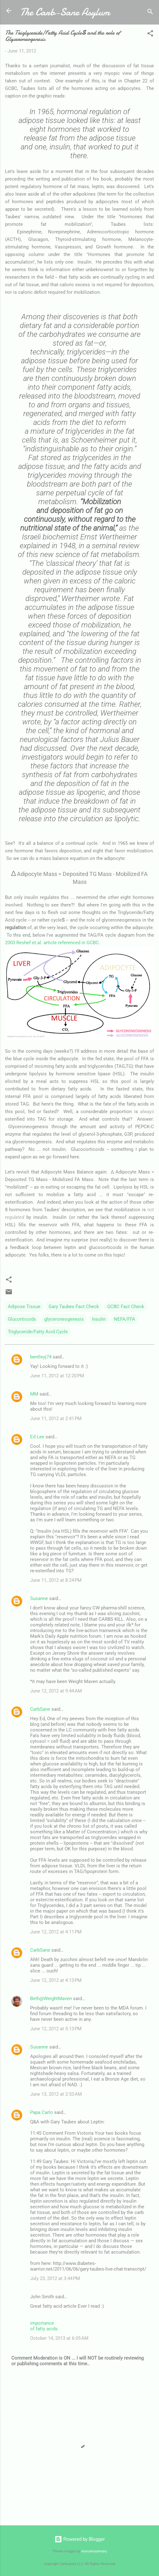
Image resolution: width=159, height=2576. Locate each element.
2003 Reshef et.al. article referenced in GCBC (52, 942)
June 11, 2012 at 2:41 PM (56, 1418)
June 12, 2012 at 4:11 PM (56, 1932)
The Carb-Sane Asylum (65, 12)
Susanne (39, 1598)
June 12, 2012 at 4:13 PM (56, 1980)
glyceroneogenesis (64, 1319)
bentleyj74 (40, 1357)
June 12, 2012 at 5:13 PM (56, 2029)
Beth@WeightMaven (51, 1998)
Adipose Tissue (24, 1306)
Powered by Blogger (80, 2539)
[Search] (150, 12)
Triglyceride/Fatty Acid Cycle (38, 1332)
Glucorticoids (22, 1319)
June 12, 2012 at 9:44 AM (56, 1691)
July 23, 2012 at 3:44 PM (55, 2278)
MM (34, 1394)
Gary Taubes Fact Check (74, 1306)
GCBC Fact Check (125, 1306)
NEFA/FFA (124, 1319)
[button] (150, 34)
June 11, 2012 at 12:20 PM (57, 1376)
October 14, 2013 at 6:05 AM (59, 2338)
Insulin (99, 1319)
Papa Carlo (41, 2112)
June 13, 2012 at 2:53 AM (56, 2094)
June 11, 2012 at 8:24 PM (56, 1580)
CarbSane (40, 1709)
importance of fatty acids (44, 2326)
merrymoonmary (94, 2551)
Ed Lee (37, 1437)
